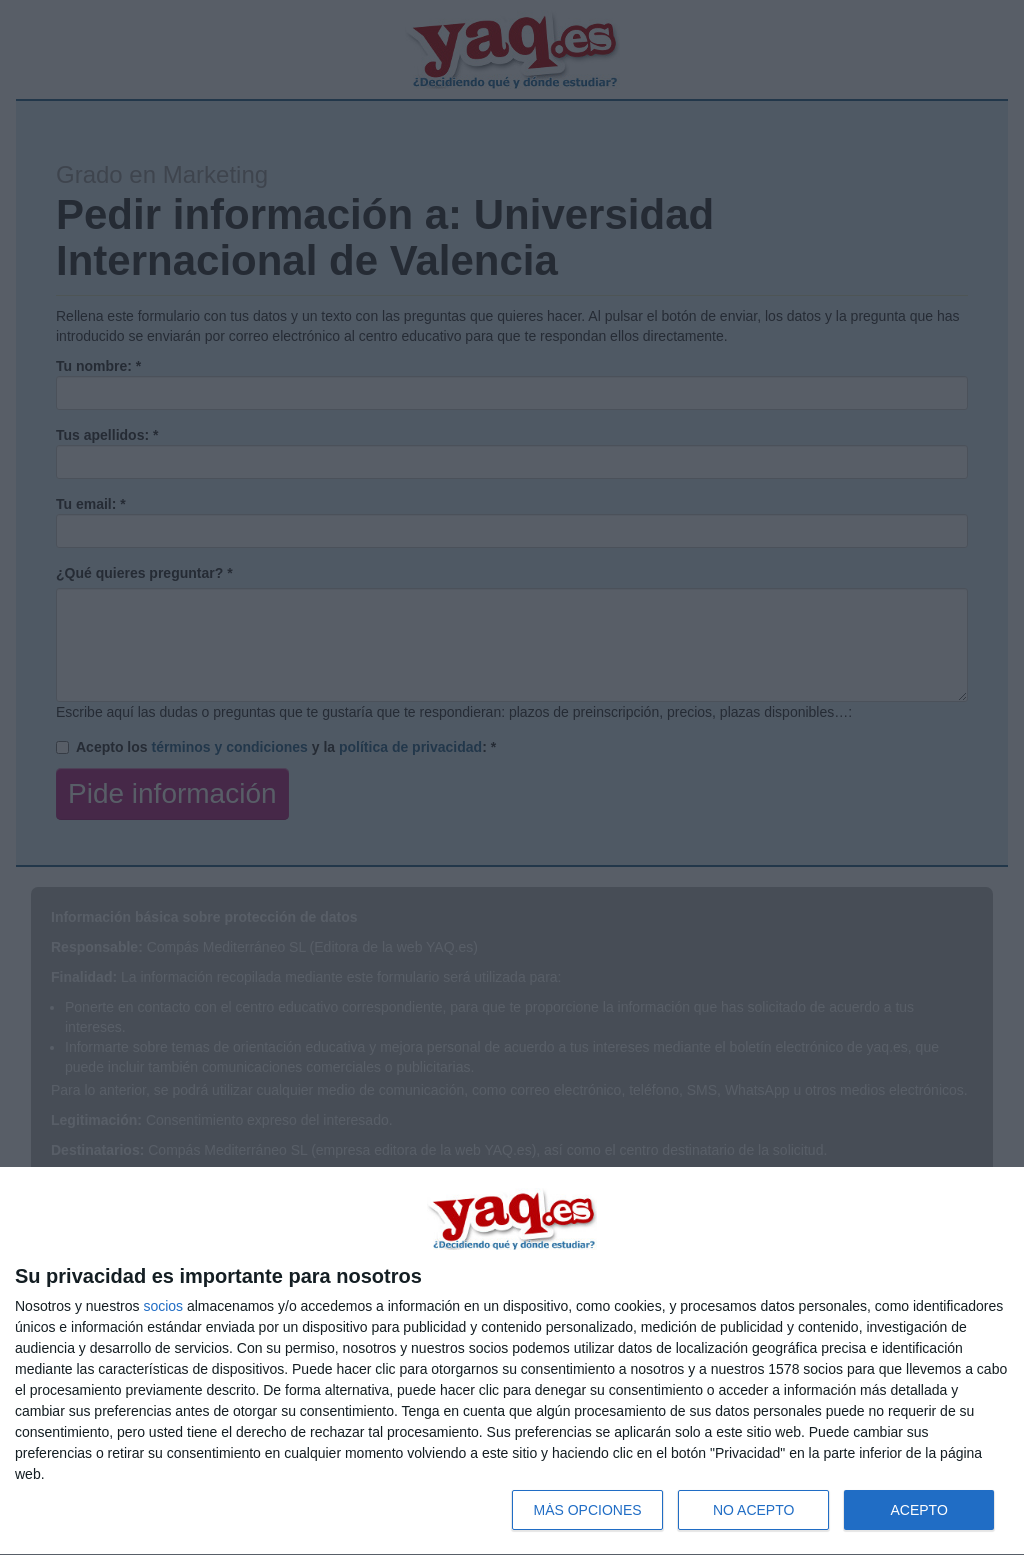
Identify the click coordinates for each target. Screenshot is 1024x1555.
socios (163, 1306)
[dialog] (512, 1361)
